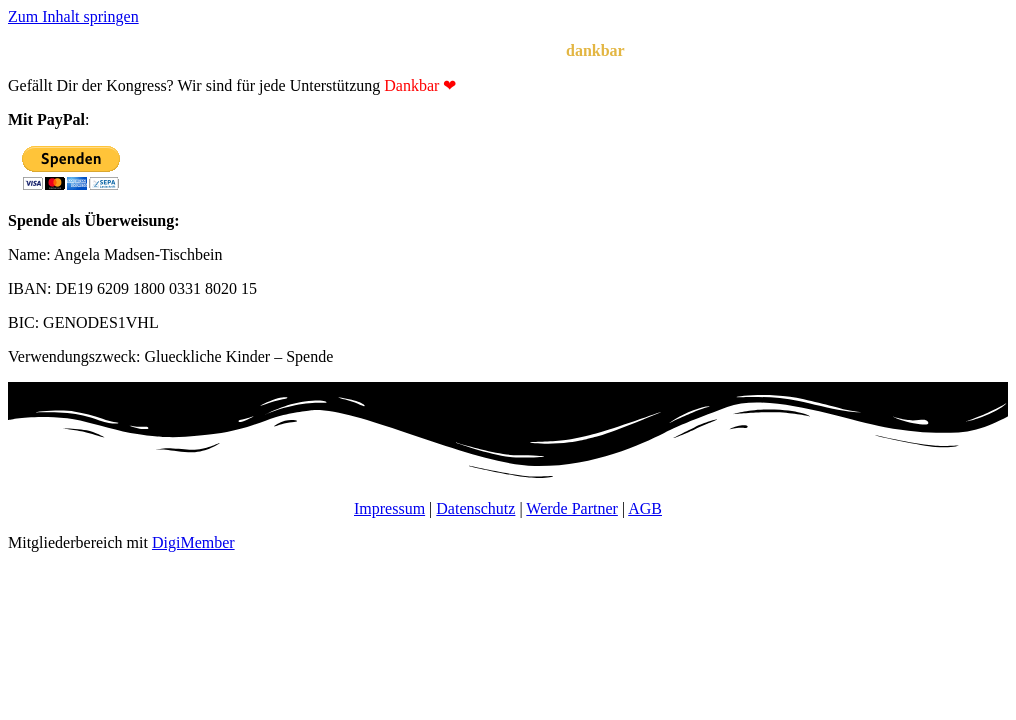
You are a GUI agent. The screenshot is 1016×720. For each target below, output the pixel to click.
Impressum (389, 508)
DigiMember (193, 542)
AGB (645, 508)
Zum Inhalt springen (73, 16)
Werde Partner (572, 508)
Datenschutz (475, 508)
